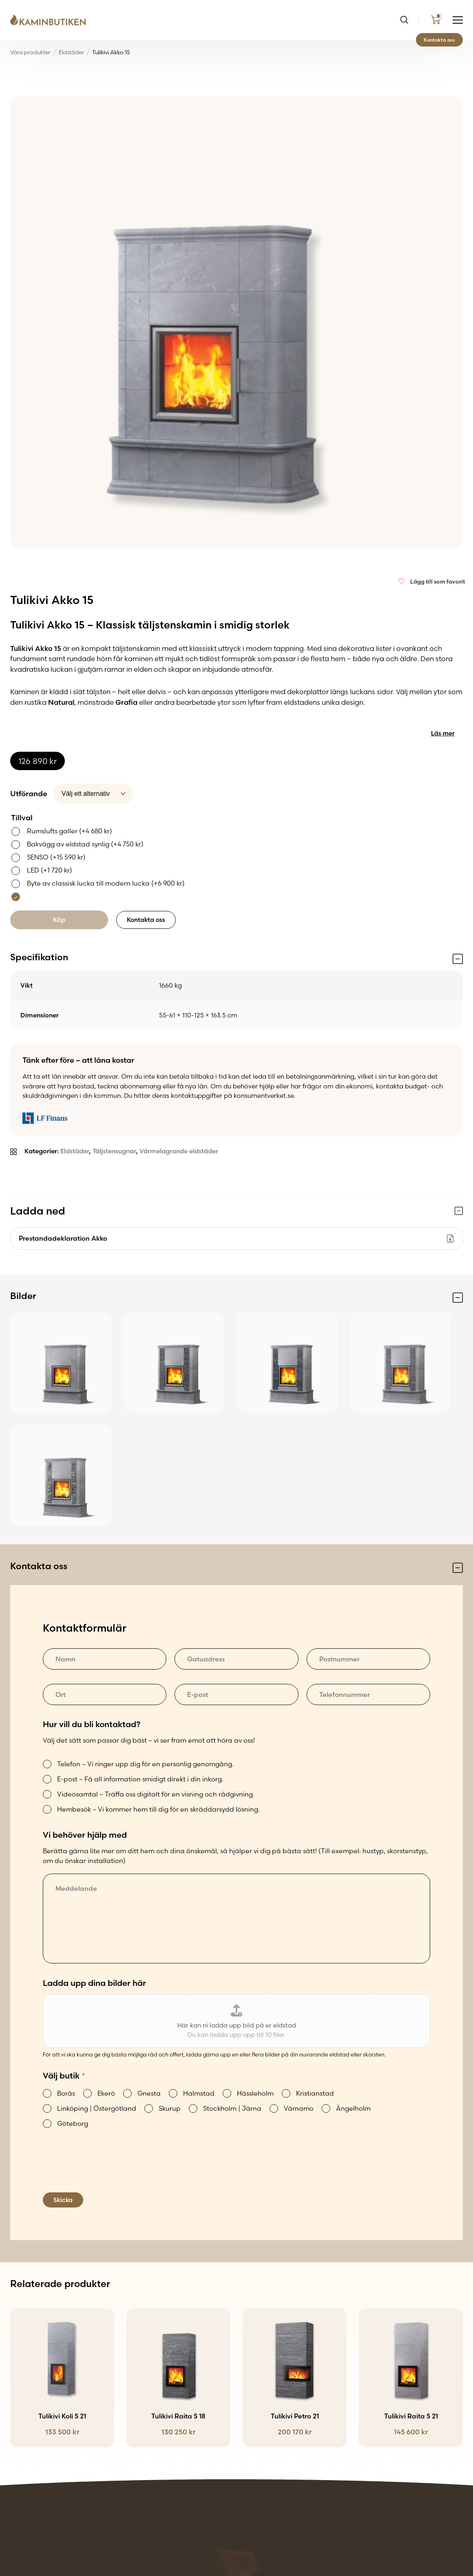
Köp (59, 920)
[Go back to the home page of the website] (51, 20)
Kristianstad (315, 2093)
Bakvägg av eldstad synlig (85, 844)
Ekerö (106, 2093)
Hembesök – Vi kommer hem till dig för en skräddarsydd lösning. (158, 1809)
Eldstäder (71, 52)
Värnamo (299, 2108)
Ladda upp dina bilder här (94, 1983)
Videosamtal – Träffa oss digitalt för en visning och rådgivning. (155, 1794)
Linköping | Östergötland (96, 2108)
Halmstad (198, 2093)
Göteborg (72, 2123)
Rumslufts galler (69, 831)
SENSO (56, 857)
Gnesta (149, 2093)
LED (49, 870)
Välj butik (64, 2075)
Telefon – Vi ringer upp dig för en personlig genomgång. (145, 1764)
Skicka (63, 2200)
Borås (66, 2093)
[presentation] (105, 2170)
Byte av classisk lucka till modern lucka (106, 883)
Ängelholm (353, 2108)
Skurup (170, 2108)
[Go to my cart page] (435, 19)
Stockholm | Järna (232, 2108)
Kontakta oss (439, 40)
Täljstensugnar (114, 1151)
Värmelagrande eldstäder (178, 1151)
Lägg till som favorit (437, 581)
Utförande (28, 793)
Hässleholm (255, 2093)
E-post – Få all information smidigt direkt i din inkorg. (140, 1779)
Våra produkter (30, 52)
